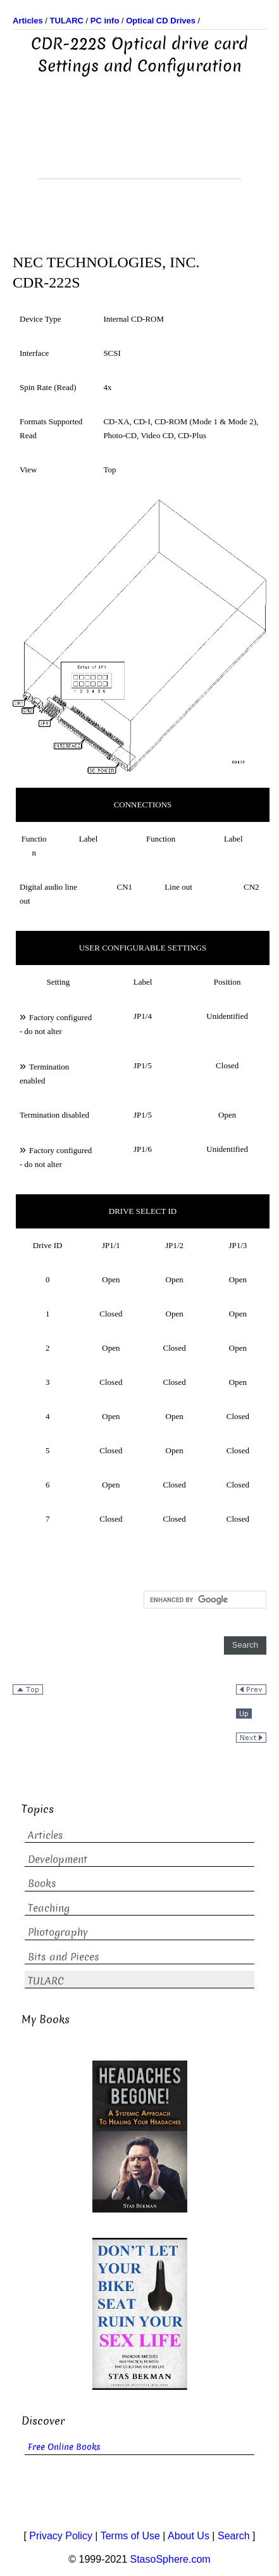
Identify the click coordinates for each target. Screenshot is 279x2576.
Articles (45, 1835)
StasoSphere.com (170, 2559)
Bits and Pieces (63, 1957)
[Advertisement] (140, 147)
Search (234, 2535)
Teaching (49, 1908)
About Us (188, 2535)
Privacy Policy (60, 2535)
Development (57, 1859)
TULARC (46, 1981)
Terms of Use (130, 2535)
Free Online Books (64, 2447)
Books (42, 1883)
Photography (58, 1932)
